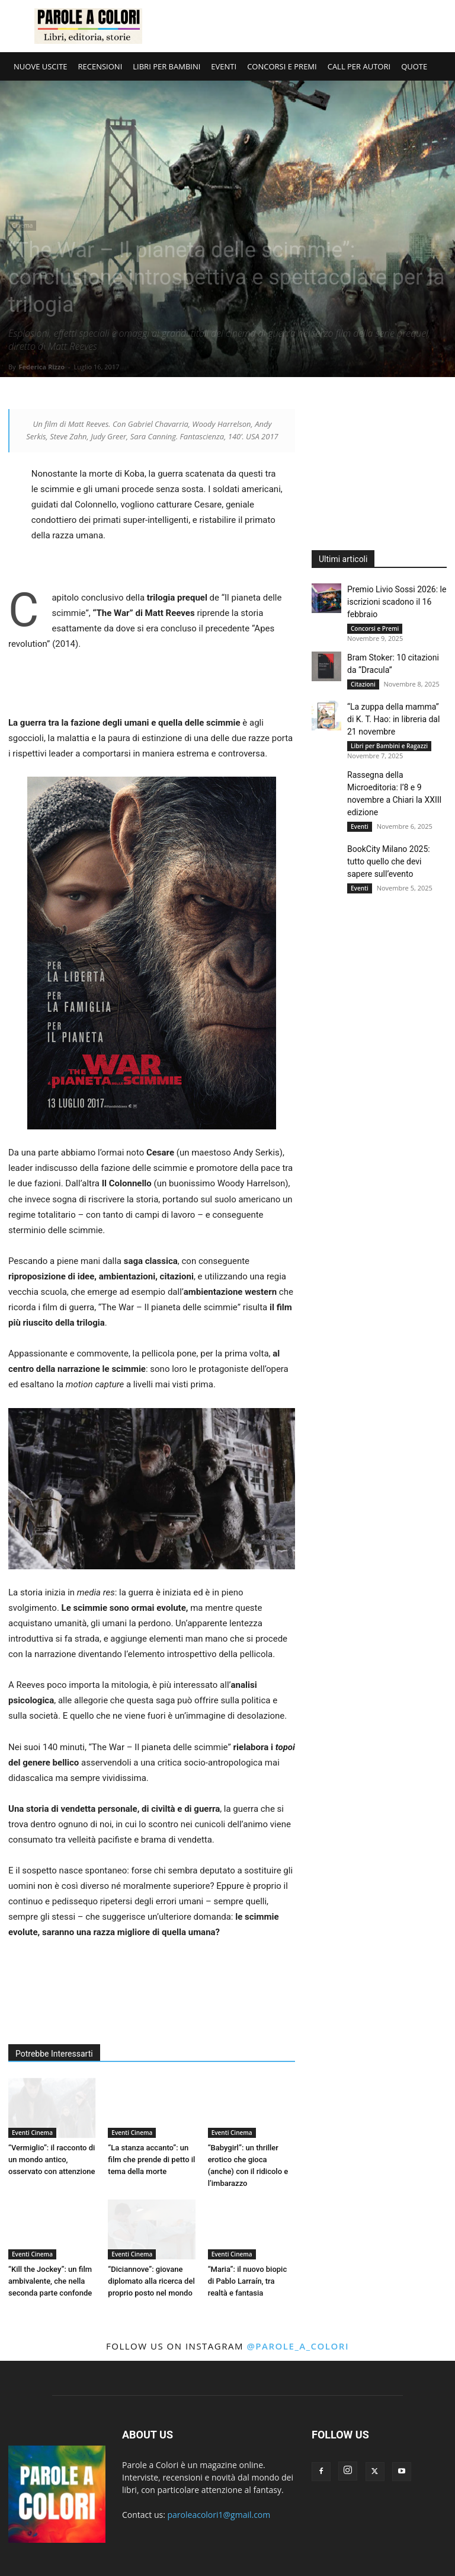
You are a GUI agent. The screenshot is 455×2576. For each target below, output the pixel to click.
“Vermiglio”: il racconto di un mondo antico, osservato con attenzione (51, 2159)
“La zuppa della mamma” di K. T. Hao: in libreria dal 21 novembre (393, 719)
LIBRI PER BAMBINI (166, 66)
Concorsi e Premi (375, 628)
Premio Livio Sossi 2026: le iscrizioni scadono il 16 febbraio (396, 602)
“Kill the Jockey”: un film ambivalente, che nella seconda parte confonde (50, 2281)
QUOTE (414, 66)
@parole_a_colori (297, 2346)
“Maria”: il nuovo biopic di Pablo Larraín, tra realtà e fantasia (247, 2281)
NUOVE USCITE (41, 66)
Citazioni (363, 684)
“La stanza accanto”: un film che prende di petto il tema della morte (151, 2159)
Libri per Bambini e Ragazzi (389, 746)
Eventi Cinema (32, 2132)
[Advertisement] (307, 26)
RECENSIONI (100, 66)
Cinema (22, 225)
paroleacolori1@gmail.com (219, 2514)
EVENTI (223, 66)
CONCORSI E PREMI (282, 66)
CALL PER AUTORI (359, 66)
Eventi (360, 826)
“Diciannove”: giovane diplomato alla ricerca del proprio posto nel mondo (151, 2281)
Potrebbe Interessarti (54, 2053)
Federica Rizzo (41, 366)
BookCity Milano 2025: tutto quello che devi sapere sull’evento (388, 861)
